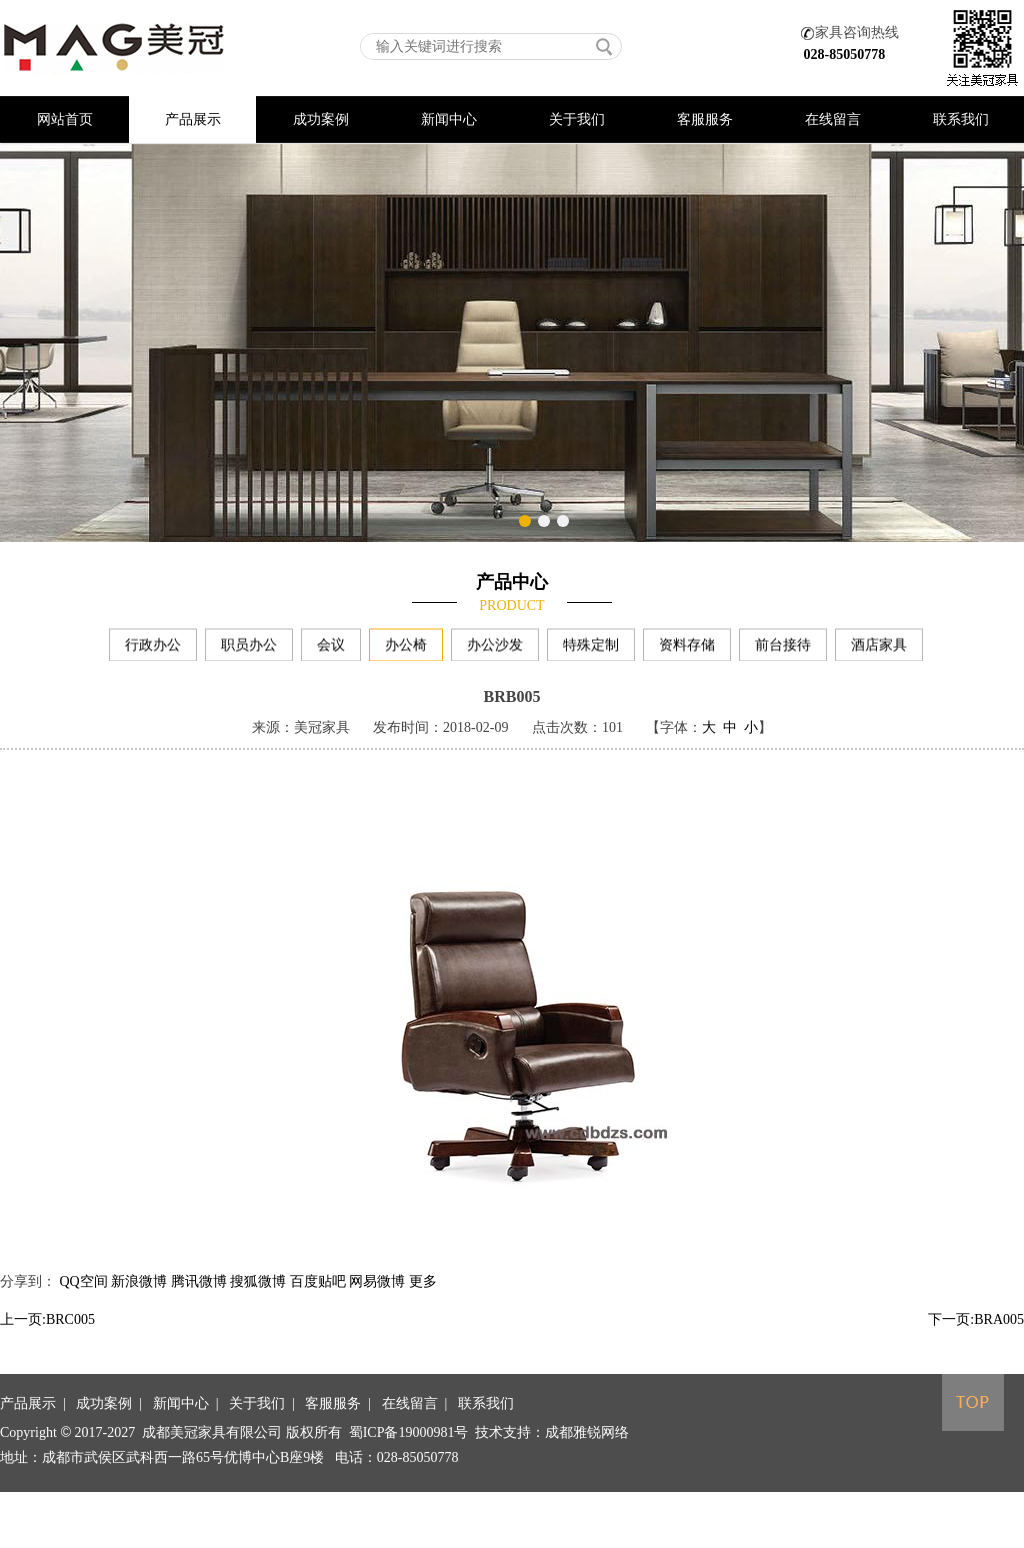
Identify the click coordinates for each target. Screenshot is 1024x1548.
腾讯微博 (199, 1304)
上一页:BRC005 (47, 1342)
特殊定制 (591, 650)
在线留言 (833, 119)
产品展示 (193, 119)
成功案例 (321, 119)
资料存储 (687, 650)
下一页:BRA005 (976, 1342)
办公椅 (406, 650)
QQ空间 (84, 1304)
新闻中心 (449, 119)
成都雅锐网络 (587, 1484)
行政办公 (153, 650)
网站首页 (65, 119)
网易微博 (377, 1304)
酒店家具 (879, 650)
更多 (423, 1304)
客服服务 (705, 119)
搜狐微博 (258, 1304)
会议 (331, 650)
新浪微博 (139, 1304)
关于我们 (577, 119)
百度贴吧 (318, 1304)
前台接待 (783, 650)
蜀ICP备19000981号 (409, 1484)
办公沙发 (495, 650)
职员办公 (249, 650)
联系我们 (961, 119)
